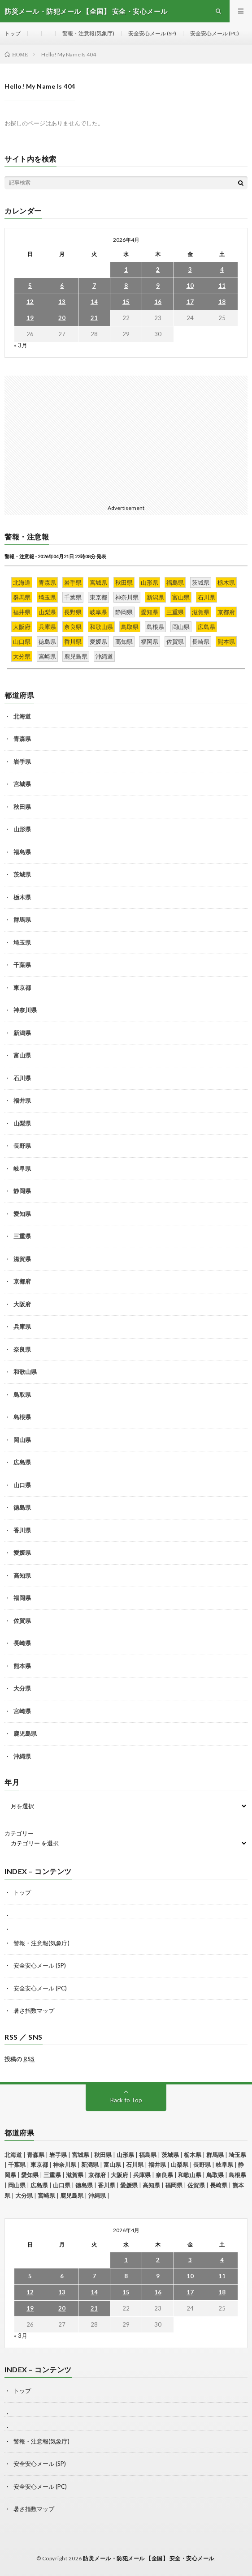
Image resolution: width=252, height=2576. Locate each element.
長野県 (22, 1145)
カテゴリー (19, 1833)
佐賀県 (22, 1620)
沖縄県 (22, 1756)
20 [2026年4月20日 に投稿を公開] (61, 317)
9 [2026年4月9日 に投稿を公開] (158, 285)
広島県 (22, 1462)
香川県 (22, 1530)
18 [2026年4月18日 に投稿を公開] (222, 301)
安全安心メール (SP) (152, 33)
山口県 (22, 1485)
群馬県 (22, 919)
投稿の (19, 2059)
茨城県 (22, 874)
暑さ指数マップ (33, 2010)
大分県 (22, 1688)
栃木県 (22, 897)
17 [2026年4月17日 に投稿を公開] (190, 301)
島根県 (22, 1417)
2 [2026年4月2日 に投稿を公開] (158, 269)
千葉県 (22, 964)
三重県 (22, 1236)
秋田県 (22, 806)
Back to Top (126, 2100)
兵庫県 (22, 1326)
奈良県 (22, 1349)
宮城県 (22, 783)
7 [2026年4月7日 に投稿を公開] (94, 285)
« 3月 (20, 345)
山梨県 (22, 1123)
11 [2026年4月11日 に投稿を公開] (222, 285)
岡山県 (22, 1439)
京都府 (22, 1281)
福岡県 (22, 1597)
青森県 (22, 738)
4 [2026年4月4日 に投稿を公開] (222, 269)
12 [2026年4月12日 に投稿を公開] (30, 301)
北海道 (22, 716)
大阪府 (22, 1304)
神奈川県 (25, 1010)
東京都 (22, 987)
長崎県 (22, 1643)
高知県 (22, 1575)
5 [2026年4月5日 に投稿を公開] (30, 285)
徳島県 (22, 1507)
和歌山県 (25, 1371)
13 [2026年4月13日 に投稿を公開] (61, 301)
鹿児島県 (25, 1733)
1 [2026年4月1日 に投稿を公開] (126, 269)
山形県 (22, 829)
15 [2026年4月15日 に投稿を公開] (126, 301)
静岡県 (22, 1190)
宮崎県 (22, 1711)
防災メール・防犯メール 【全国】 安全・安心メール (148, 2558)
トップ (12, 33)
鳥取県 (22, 1394)
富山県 (22, 1055)
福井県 (22, 1100)
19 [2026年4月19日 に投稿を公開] (30, 317)
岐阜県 (22, 1168)
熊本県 (22, 1665)
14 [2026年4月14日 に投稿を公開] (94, 301)
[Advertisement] (126, 438)
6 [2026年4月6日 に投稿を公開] (62, 285)
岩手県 (22, 761)
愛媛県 (22, 1552)
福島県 (22, 852)
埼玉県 (22, 942)
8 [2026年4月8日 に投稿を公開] (126, 285)
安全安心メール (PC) (214, 33)
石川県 (22, 1078)
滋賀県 (22, 1258)
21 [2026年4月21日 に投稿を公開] (94, 317)
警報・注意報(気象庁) (88, 33)
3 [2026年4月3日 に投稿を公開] (190, 269)
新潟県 (22, 1032)
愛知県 (22, 1213)
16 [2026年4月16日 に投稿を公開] (157, 301)
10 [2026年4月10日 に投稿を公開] (190, 285)
